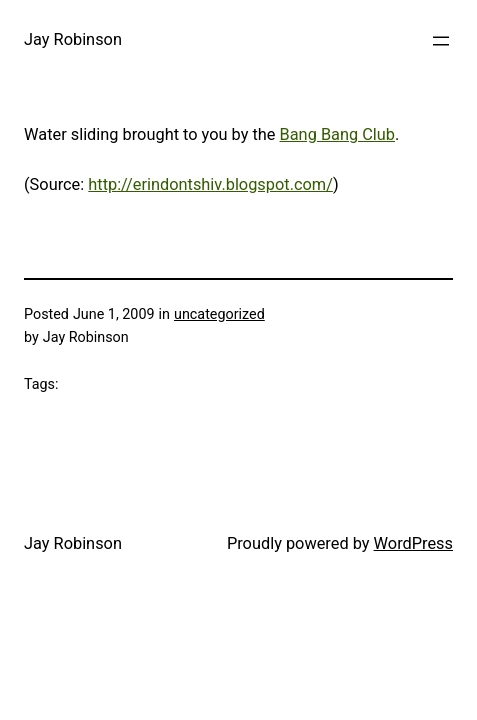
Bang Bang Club (337, 134)
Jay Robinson (73, 39)
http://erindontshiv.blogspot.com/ (210, 184)
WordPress (413, 543)
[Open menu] (441, 41)
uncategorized (219, 314)
